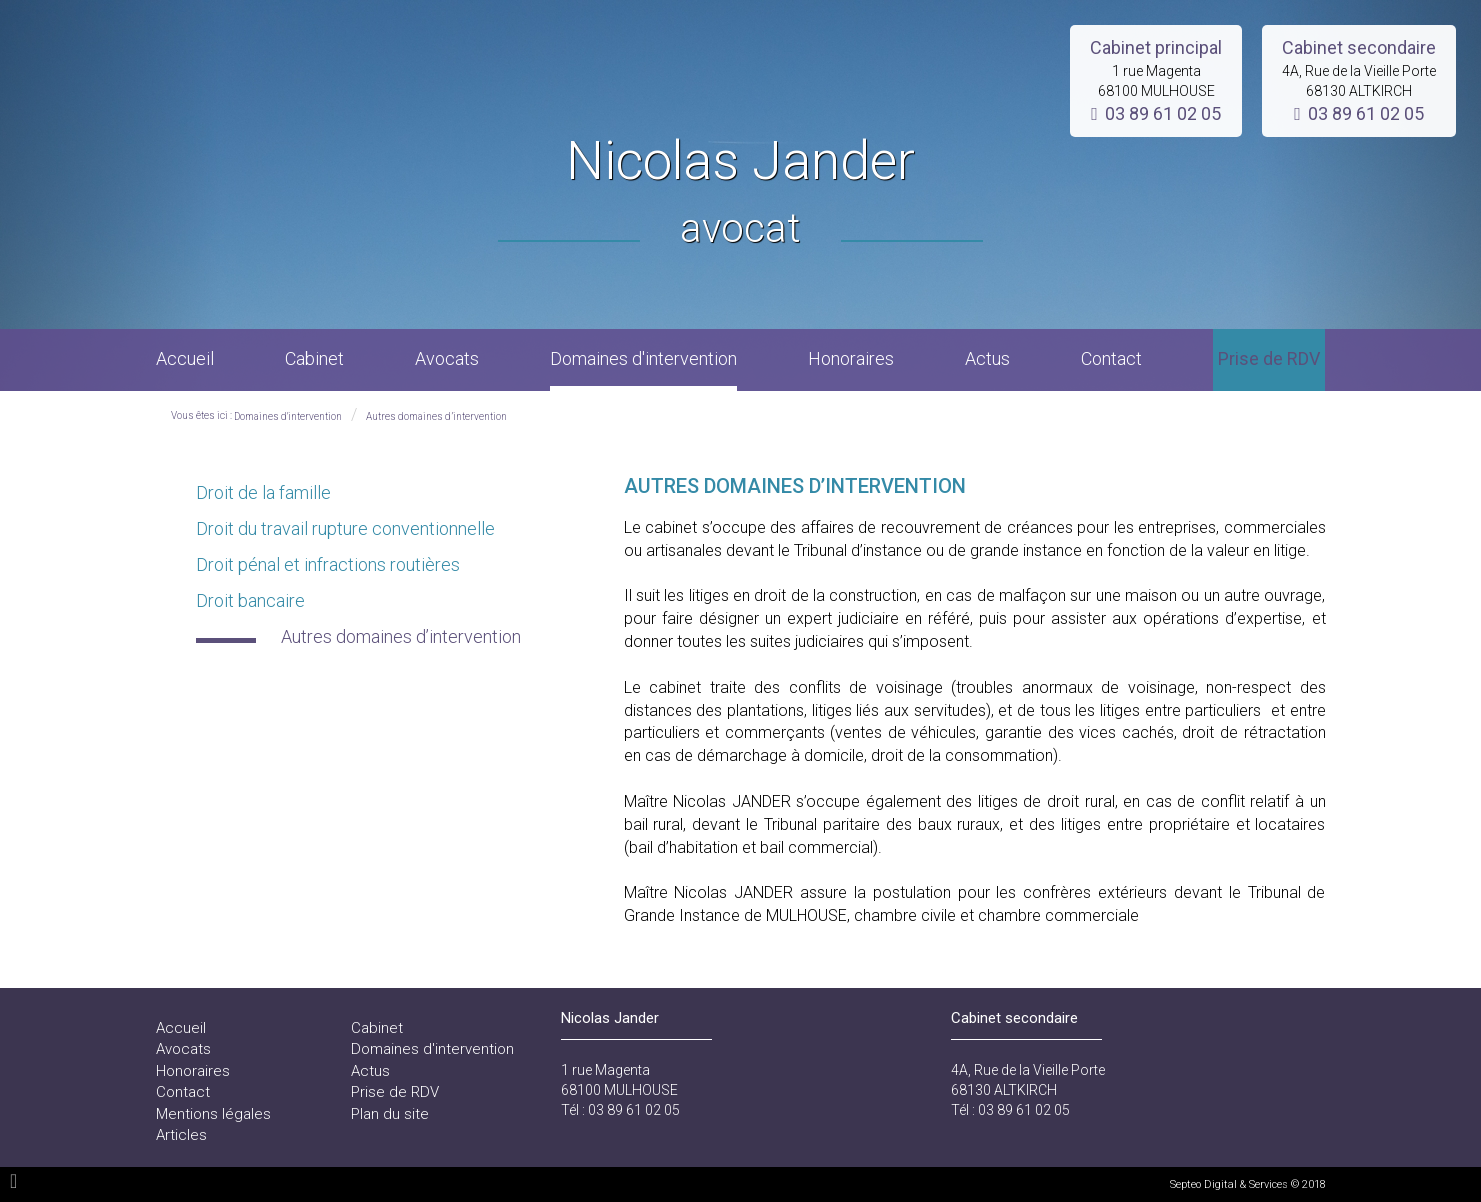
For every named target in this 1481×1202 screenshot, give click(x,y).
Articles (181, 1135)
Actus (987, 358)
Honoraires (851, 358)
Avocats (447, 358)
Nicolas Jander (740, 193)
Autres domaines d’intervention (436, 416)
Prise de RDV (1269, 358)
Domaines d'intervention (643, 358)
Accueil (185, 358)
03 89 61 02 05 (1163, 113)
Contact (1111, 358)
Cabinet (314, 358)
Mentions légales (213, 1114)
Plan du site (390, 1114)
